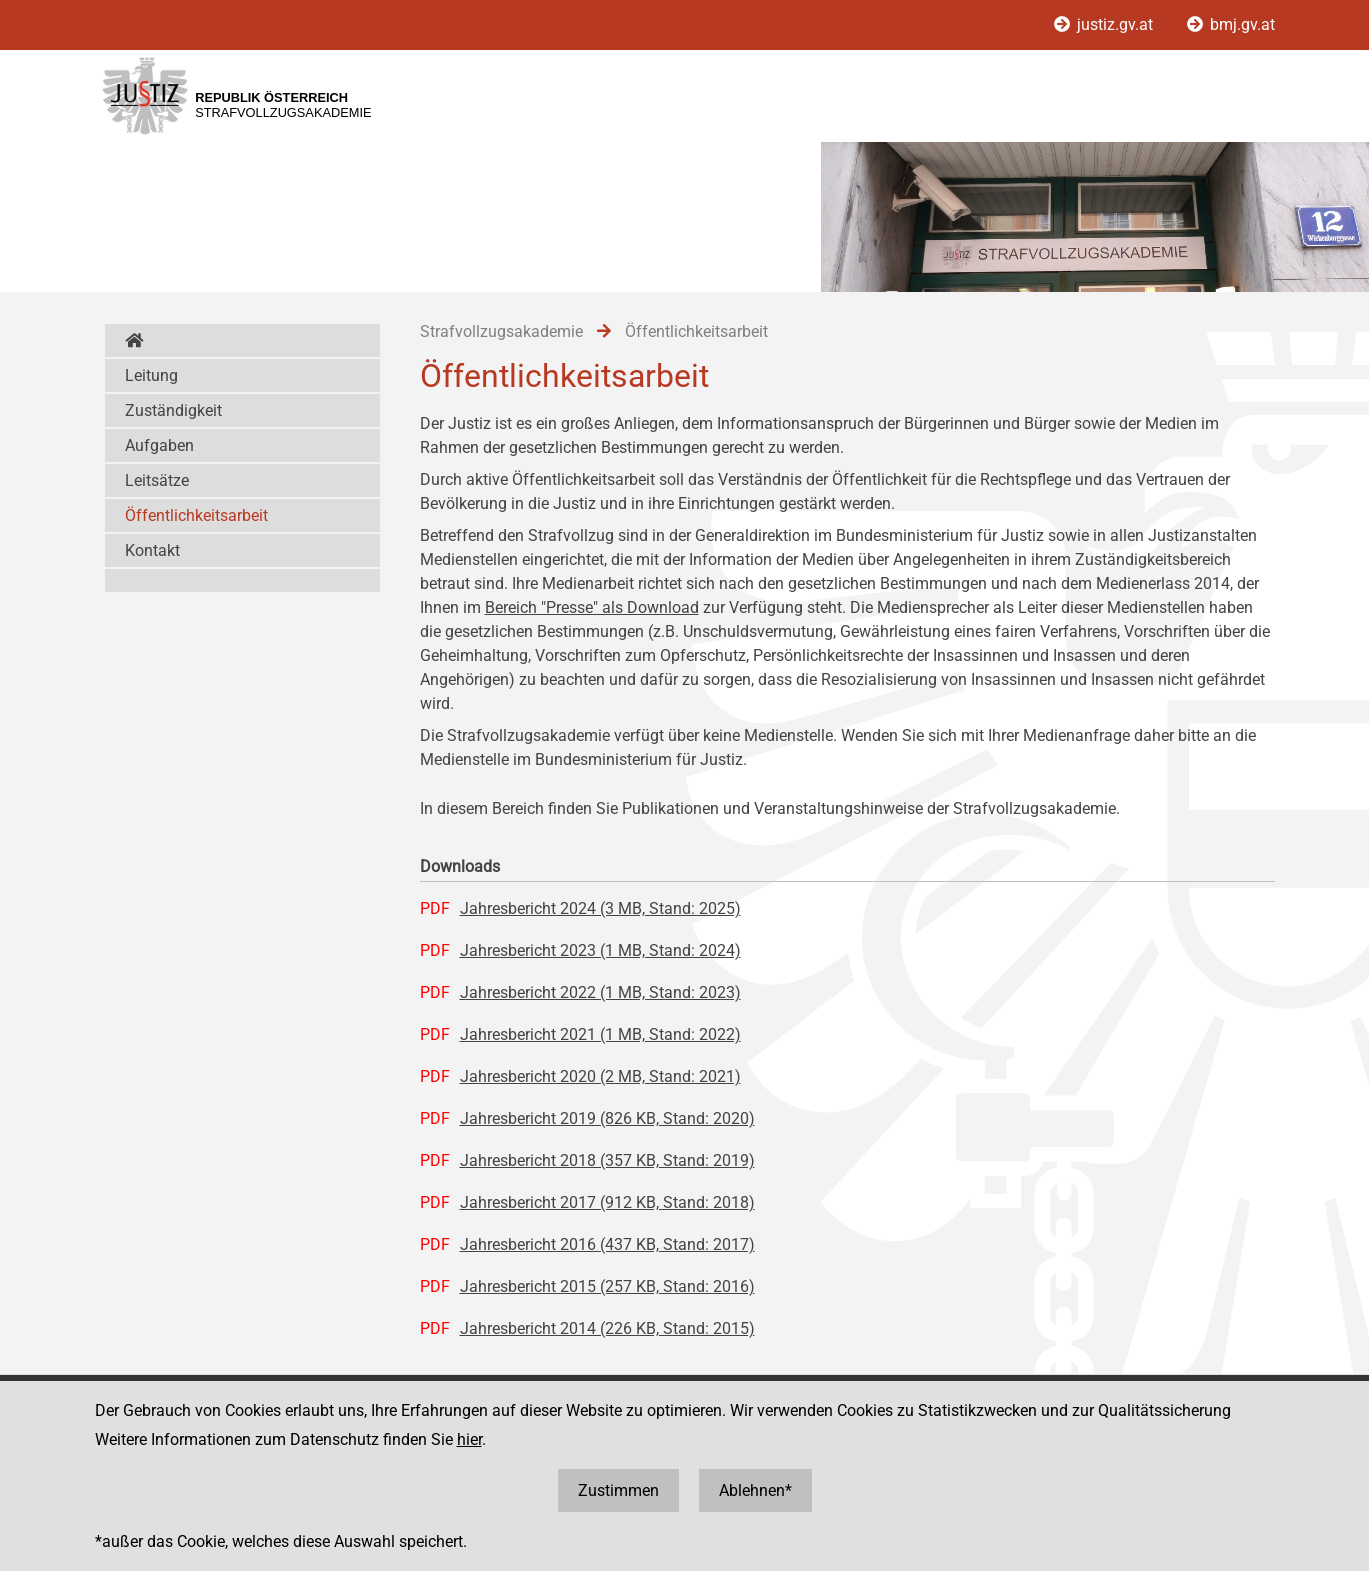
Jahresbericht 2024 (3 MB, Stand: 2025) (600, 908)
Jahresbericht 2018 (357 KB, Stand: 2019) (607, 1160)
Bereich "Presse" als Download (592, 607)
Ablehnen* (755, 1490)
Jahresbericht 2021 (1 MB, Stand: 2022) (600, 1034)
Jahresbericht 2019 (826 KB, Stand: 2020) (607, 1118)
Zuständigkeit (173, 410)
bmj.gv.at (1231, 24)
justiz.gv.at (1105, 24)
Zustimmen (618, 1490)
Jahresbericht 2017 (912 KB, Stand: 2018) (607, 1202)
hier (469, 1439)
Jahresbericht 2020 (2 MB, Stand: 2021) (600, 1076)
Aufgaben (159, 445)
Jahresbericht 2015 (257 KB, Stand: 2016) (607, 1286)
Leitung (151, 375)
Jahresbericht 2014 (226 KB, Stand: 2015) (607, 1328)
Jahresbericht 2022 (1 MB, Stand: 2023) (600, 992)
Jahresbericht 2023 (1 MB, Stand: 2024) (600, 950)
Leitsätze (157, 480)
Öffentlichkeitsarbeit (196, 515)
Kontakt (152, 550)
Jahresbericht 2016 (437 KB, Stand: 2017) (607, 1244)
